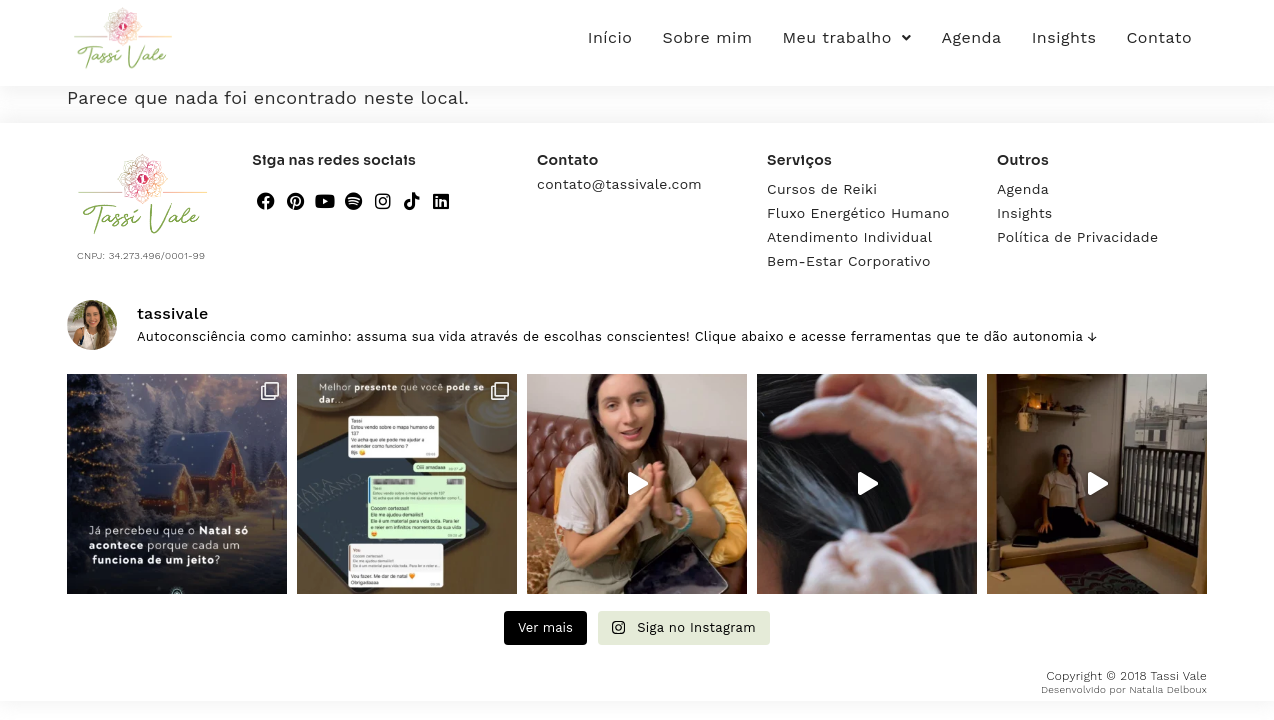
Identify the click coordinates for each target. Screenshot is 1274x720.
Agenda (971, 37)
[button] (847, 38)
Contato (1159, 37)
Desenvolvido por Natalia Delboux (1124, 689)
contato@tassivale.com (619, 184)
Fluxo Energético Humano (858, 213)
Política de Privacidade (1077, 237)
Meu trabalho (847, 37)
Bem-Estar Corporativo (849, 261)
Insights (1064, 37)
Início (610, 37)
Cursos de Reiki (822, 189)
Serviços (799, 160)
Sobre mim (707, 37)
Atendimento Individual (849, 237)
